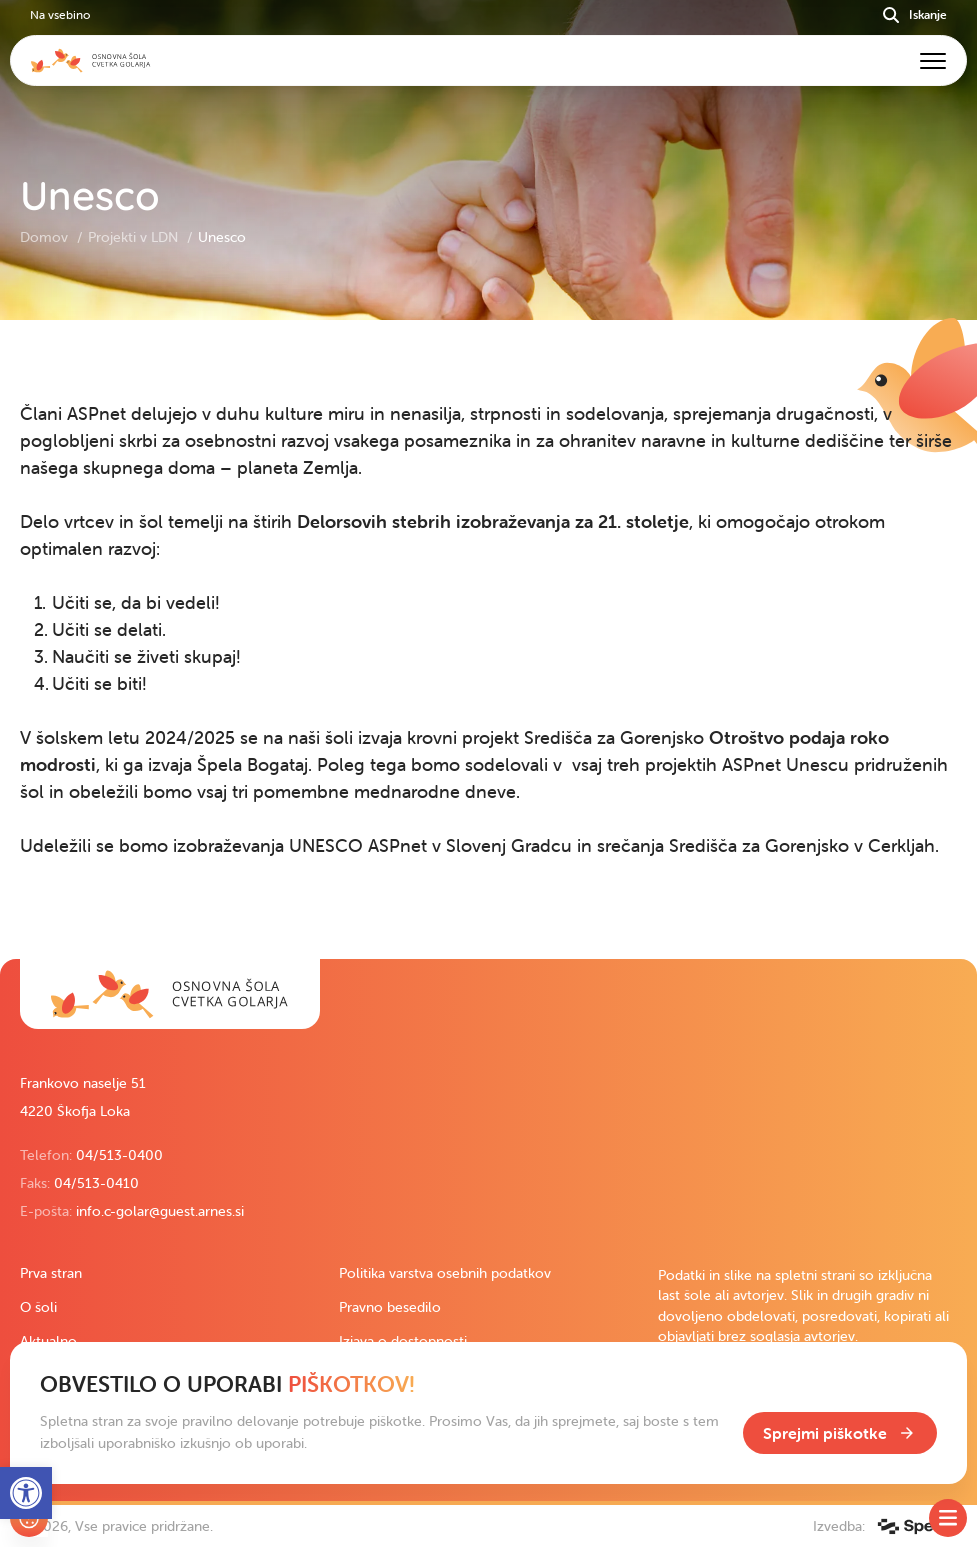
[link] (170, 994)
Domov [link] (46, 237)
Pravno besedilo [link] (390, 1307)
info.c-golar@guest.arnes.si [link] (160, 1211)
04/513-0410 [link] (96, 1183)
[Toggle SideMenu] (948, 1518)
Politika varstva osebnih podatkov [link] (445, 1273)
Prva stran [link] (51, 1273)
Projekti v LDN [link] (135, 237)
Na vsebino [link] (60, 14)
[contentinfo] (488, 639)
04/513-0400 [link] (119, 1155)
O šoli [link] (38, 1307)
